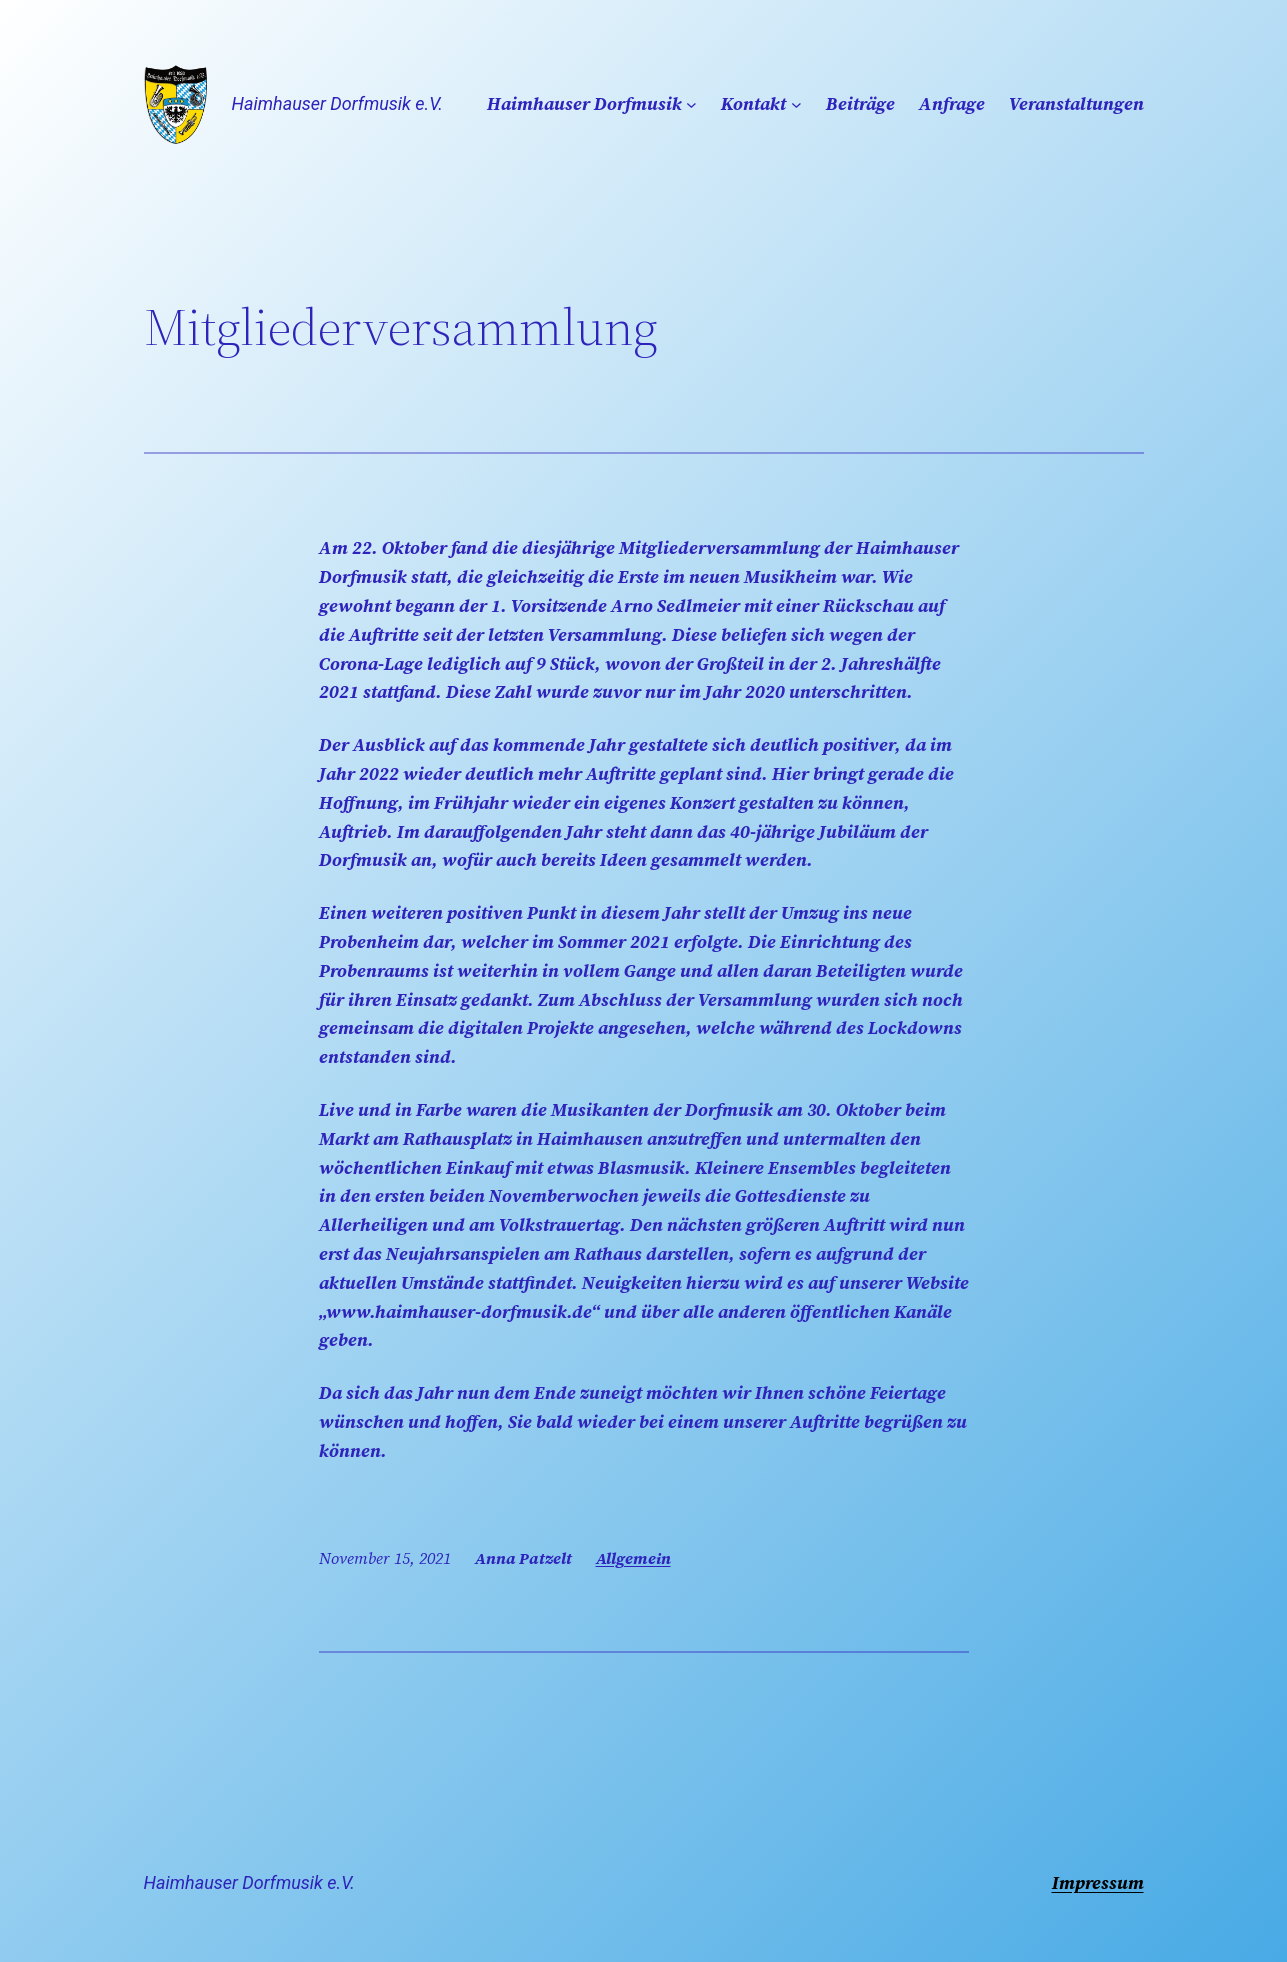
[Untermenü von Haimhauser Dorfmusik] (691, 104)
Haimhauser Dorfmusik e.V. (337, 103)
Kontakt (753, 103)
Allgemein (633, 1558)
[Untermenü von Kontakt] (796, 104)
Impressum (1098, 1882)
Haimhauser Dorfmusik (584, 103)
